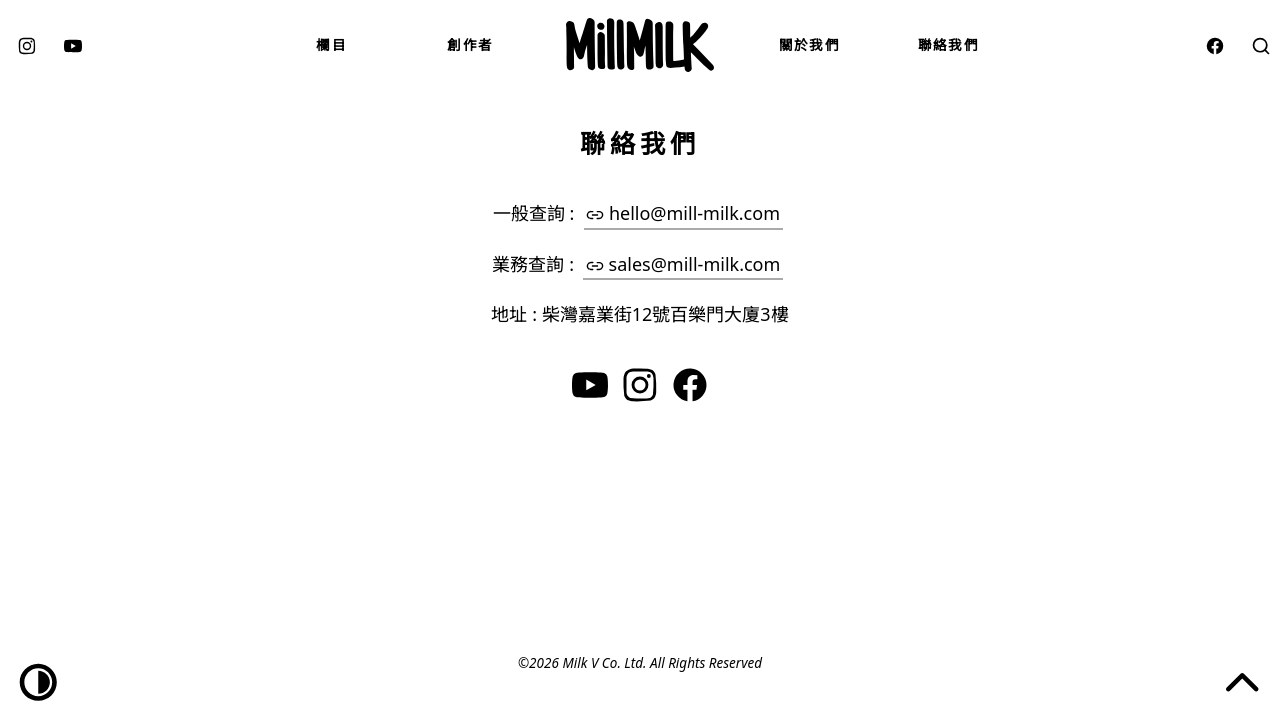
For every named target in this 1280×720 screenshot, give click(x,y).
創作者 (470, 45)
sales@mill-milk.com (683, 264)
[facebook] (1215, 45)
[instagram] (27, 45)
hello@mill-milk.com (683, 213)
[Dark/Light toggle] (38, 682)
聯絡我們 (948, 45)
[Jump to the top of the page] (1242, 682)
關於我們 (809, 45)
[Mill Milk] (640, 45)
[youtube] (73, 45)
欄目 (331, 45)
